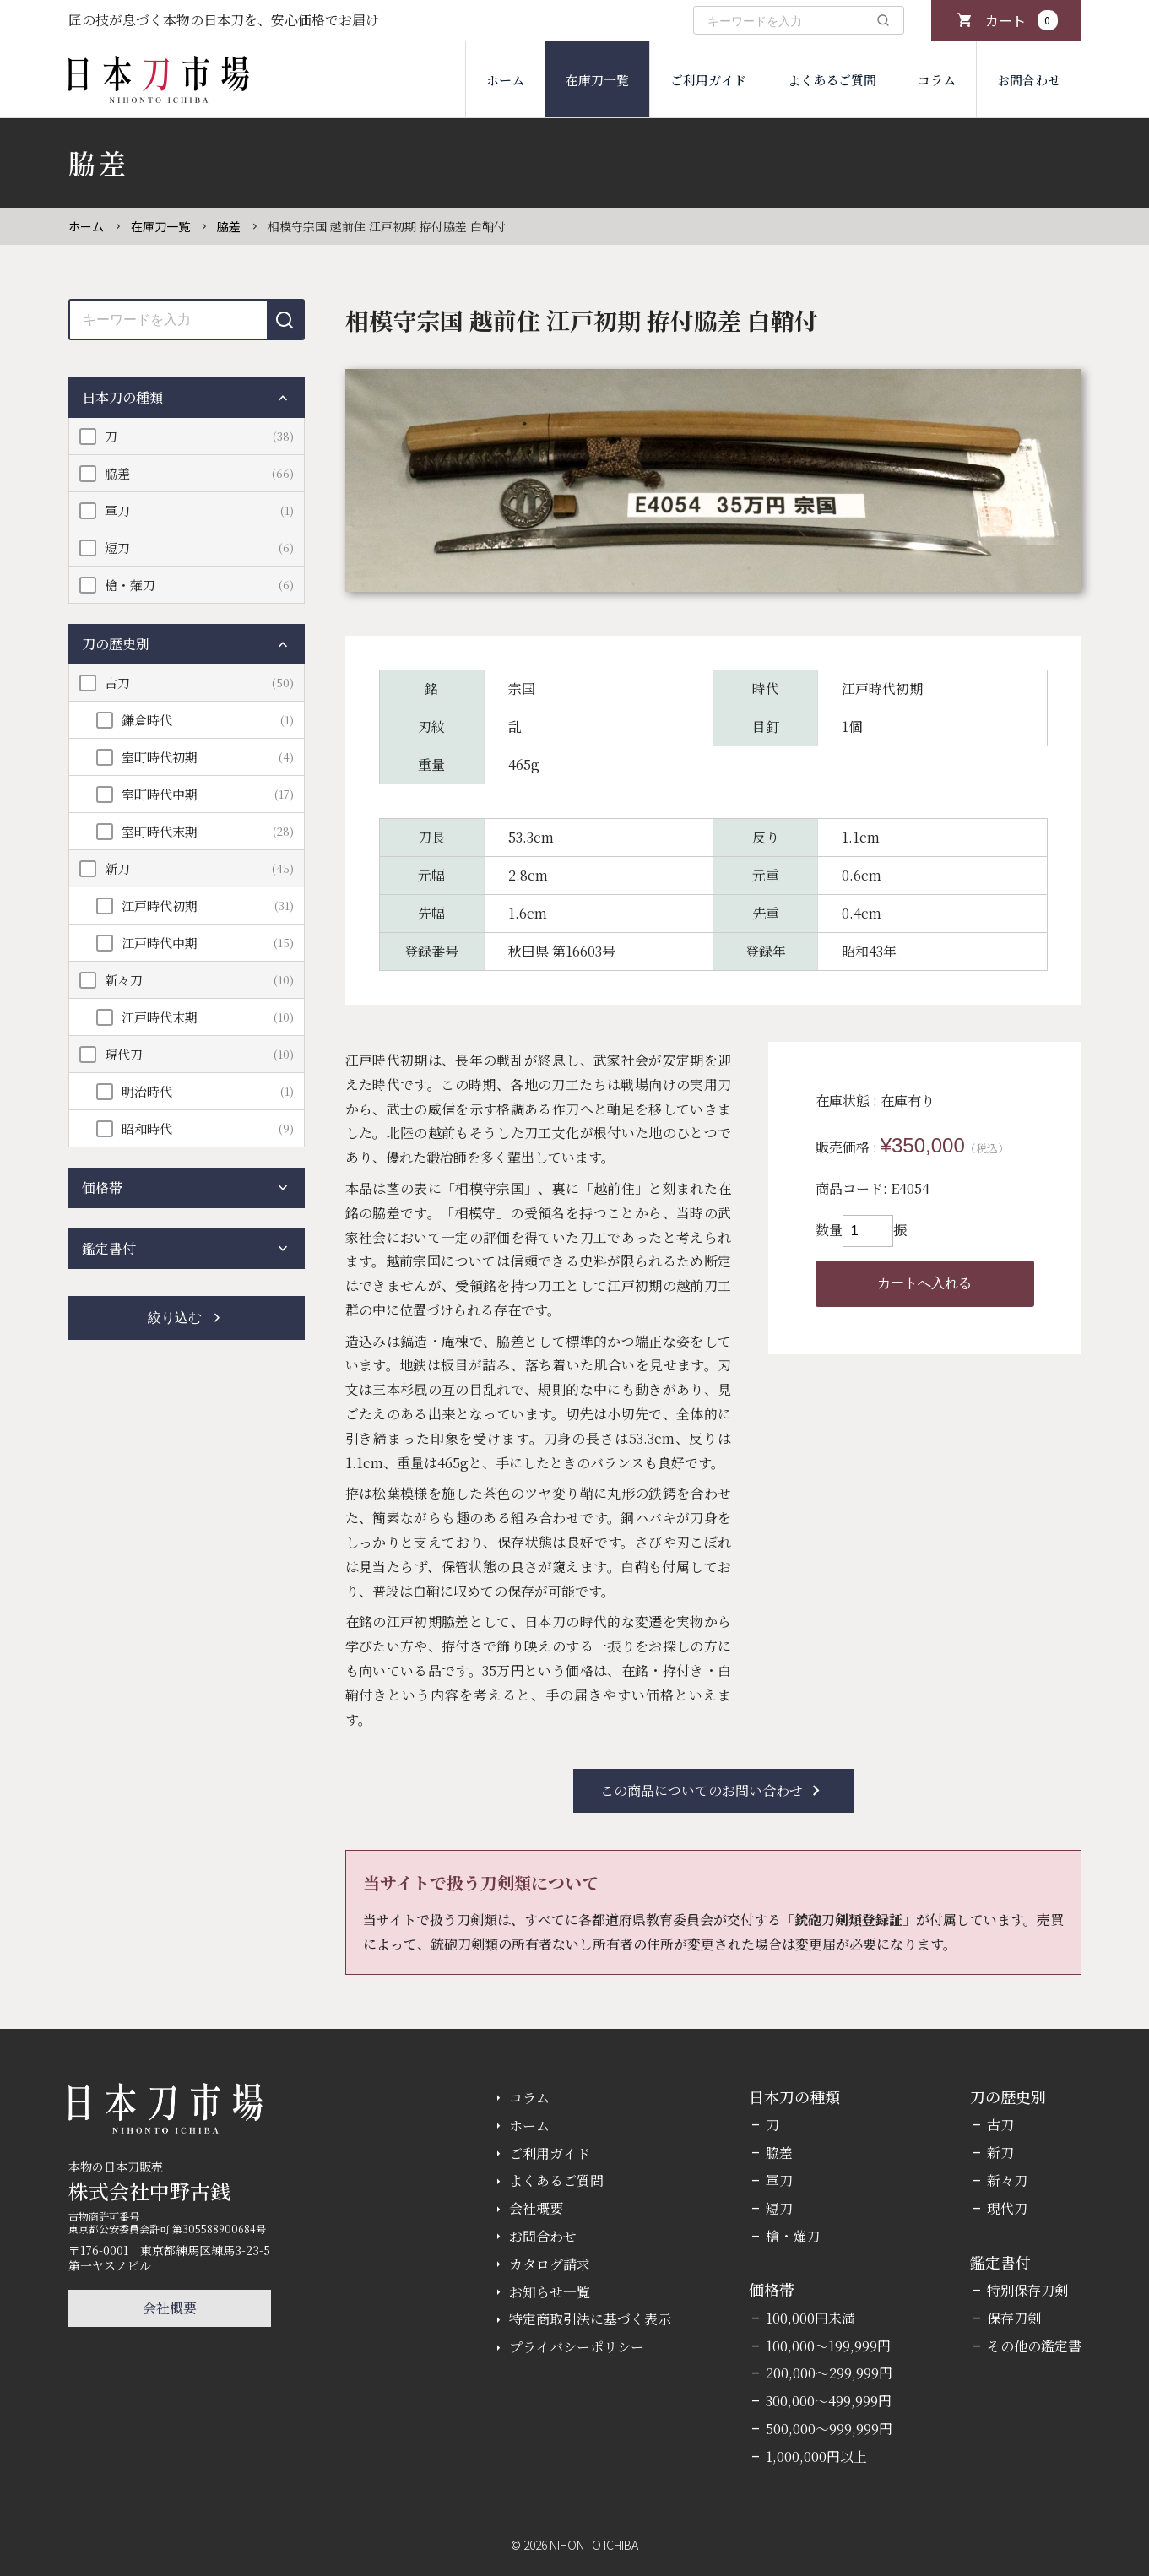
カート (1021, 20)
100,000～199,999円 (828, 2346)
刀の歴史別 (186, 644)
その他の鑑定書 (1034, 2346)
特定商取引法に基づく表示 (590, 2319)
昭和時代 (147, 1128)
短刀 (117, 547)
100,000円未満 (810, 2318)
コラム (937, 80)
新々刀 (124, 980)
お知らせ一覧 (549, 2292)
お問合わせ (1028, 80)
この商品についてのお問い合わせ (713, 1791)
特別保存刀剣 (1027, 2290)
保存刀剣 (1014, 2318)
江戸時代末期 (160, 1017)
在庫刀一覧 (597, 80)
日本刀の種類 (186, 398)
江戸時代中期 (160, 943)
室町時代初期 (160, 757)
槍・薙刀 (130, 585)
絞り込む (186, 1318)
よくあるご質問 (832, 80)
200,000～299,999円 (829, 2373)
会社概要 (170, 2308)
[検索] (883, 20)
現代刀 (124, 1054)
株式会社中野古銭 (149, 2190)
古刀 (117, 682)
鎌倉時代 (147, 720)
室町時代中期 (160, 794)
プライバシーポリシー (576, 2346)
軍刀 (117, 510)
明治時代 (147, 1091)
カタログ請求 (549, 2264)
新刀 (117, 868)
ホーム (505, 80)
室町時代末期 (160, 831)
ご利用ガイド (708, 80)
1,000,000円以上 (816, 2456)
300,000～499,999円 (829, 2401)
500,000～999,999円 (829, 2428)
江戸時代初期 (160, 905)
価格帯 (186, 1188)
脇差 (229, 226)
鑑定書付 (186, 1249)
